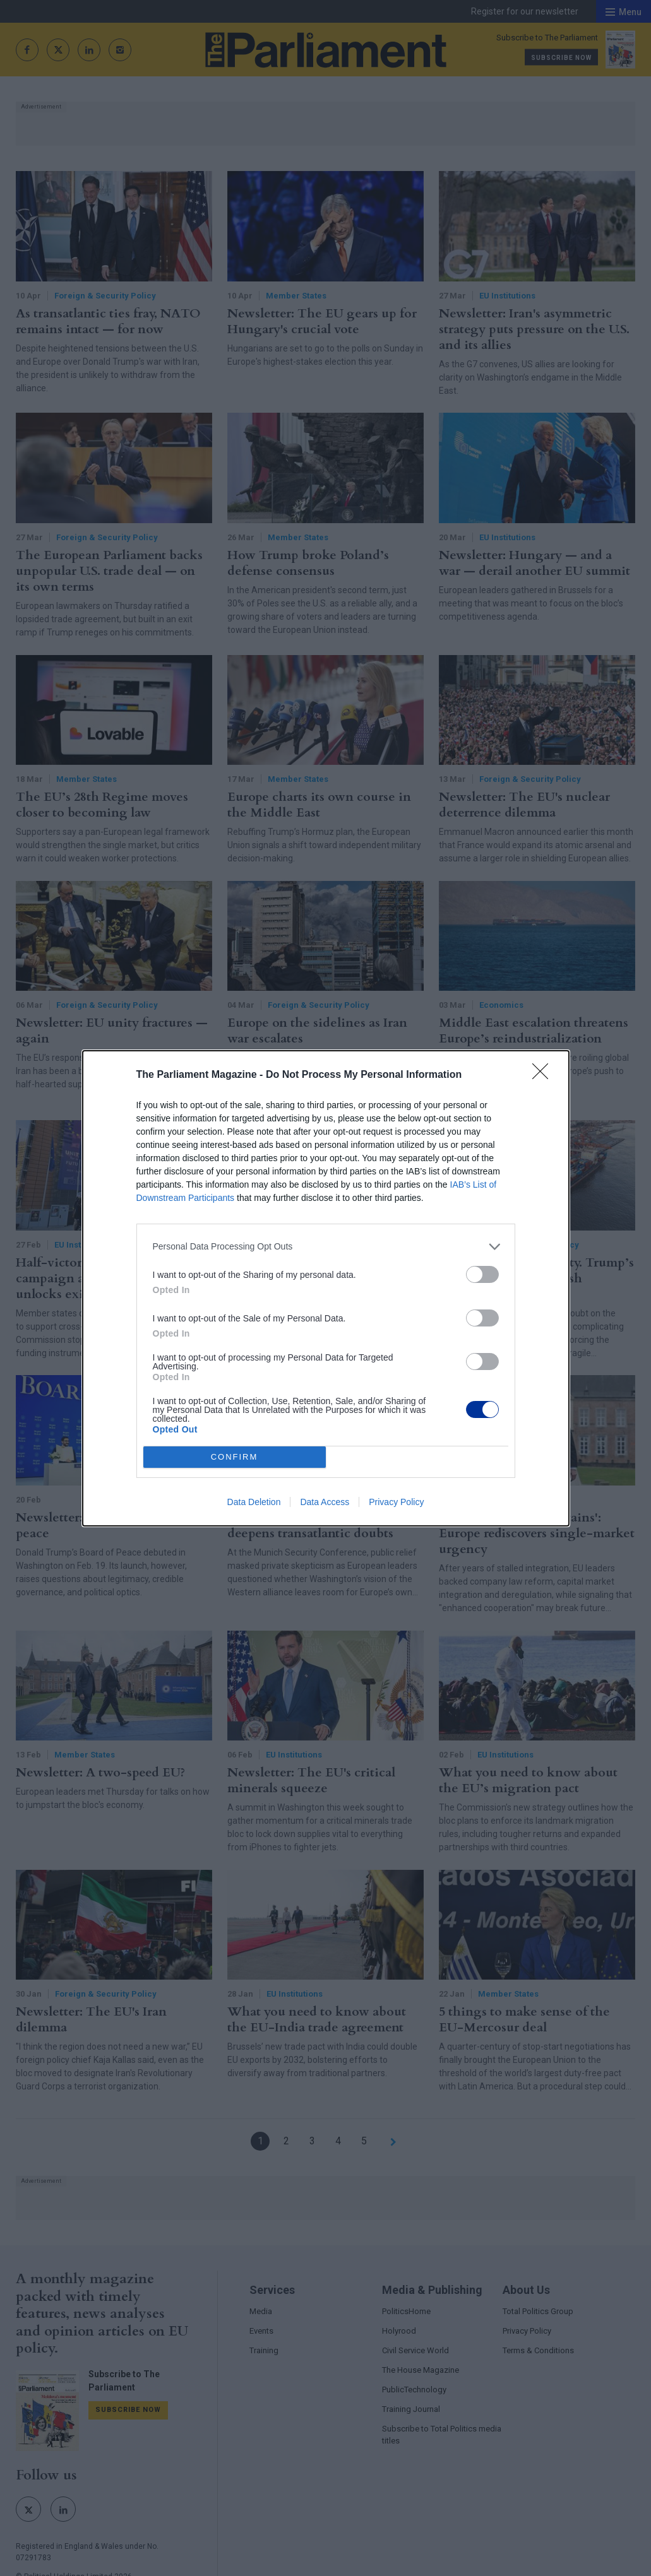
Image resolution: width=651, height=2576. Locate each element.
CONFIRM (234, 1457)
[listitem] (326, 1246)
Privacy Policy (396, 1502)
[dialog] (326, 1288)
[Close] (544, 1075)
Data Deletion (254, 1502)
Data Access (324, 1502)
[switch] (482, 1274)
